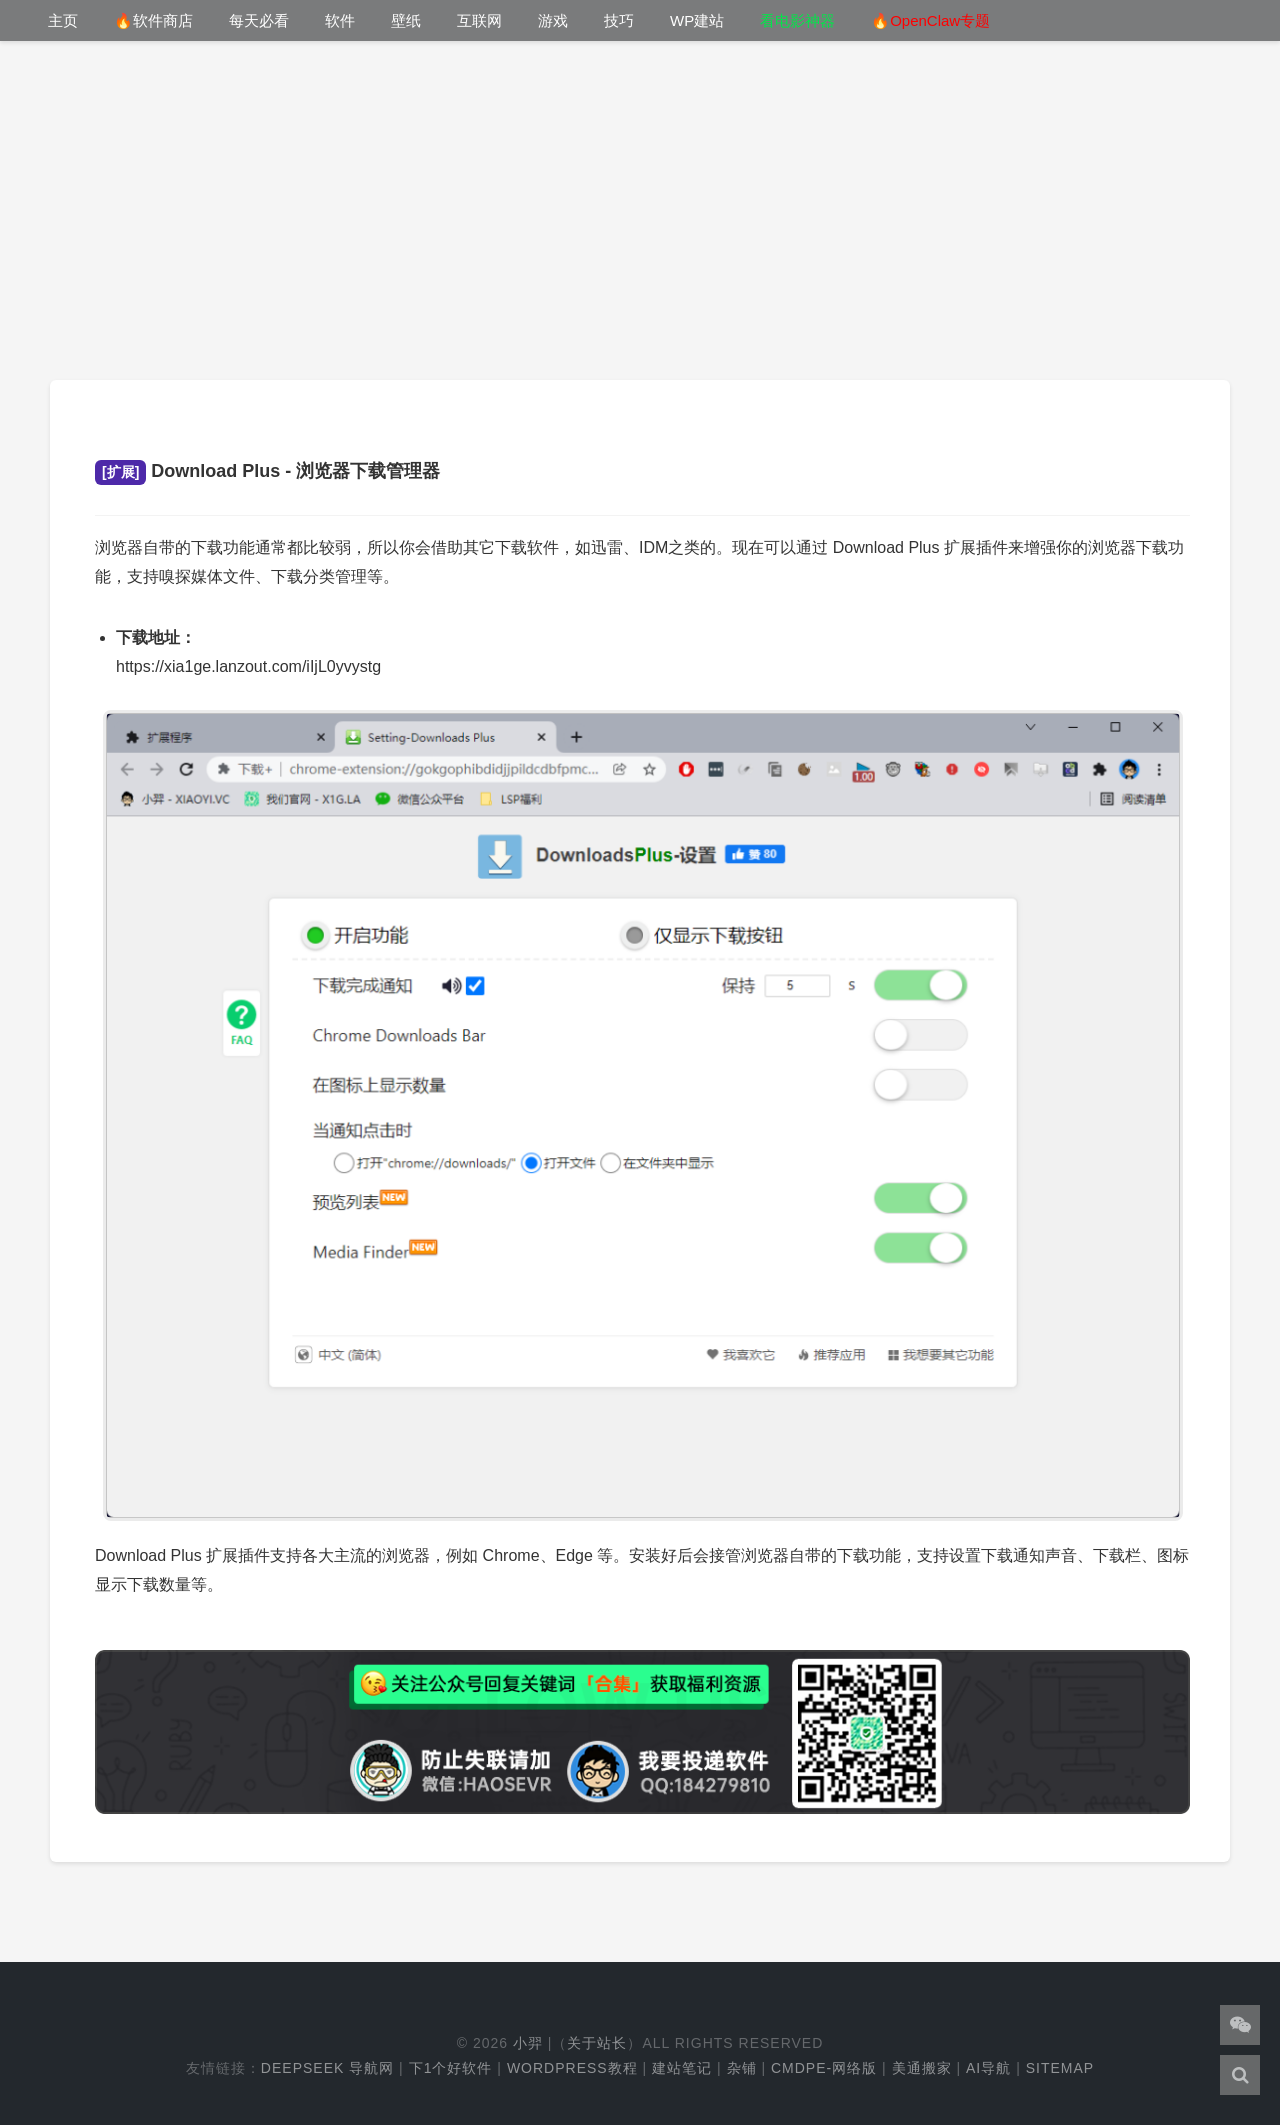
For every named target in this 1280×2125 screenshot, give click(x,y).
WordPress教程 (572, 2068)
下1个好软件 (451, 2068)
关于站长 (597, 2043)
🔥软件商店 (153, 20)
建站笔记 (682, 2068)
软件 (340, 20)
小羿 (528, 2043)
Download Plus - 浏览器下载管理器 (267, 471)
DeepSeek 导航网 (327, 2068)
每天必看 (259, 20)
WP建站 (697, 20)
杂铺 (742, 2068)
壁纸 (406, 20)
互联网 (479, 20)
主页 (63, 20)
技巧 (619, 20)
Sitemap (1060, 2068)
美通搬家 (922, 2068)
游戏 (553, 20)
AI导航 (988, 2068)
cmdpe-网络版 (824, 2068)
